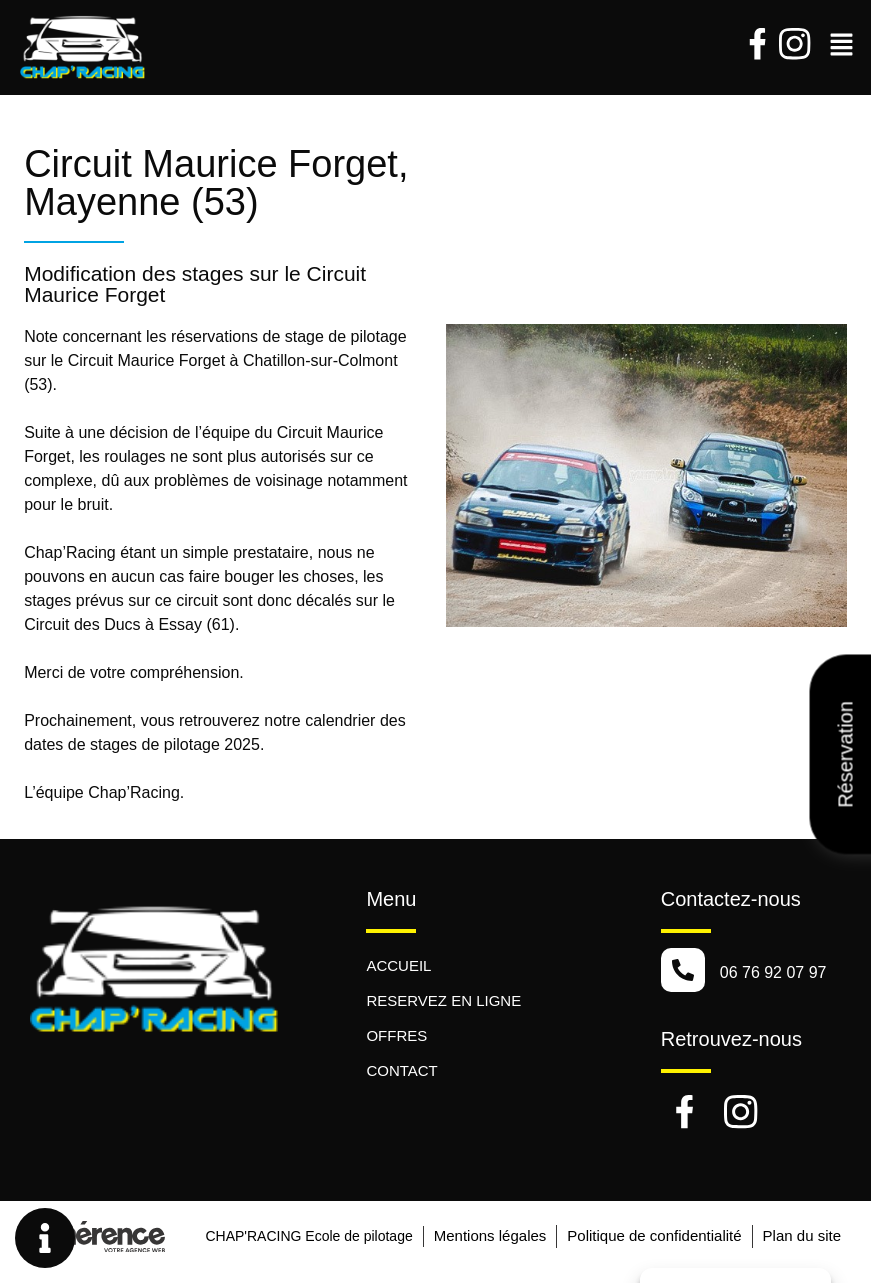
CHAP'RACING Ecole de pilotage (305, 1236)
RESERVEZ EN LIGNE (443, 1000)
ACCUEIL (398, 965)
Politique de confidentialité (653, 1235)
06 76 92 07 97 (773, 972)
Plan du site (802, 1235)
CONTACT (401, 1070)
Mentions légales (488, 1235)
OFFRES (396, 1035)
